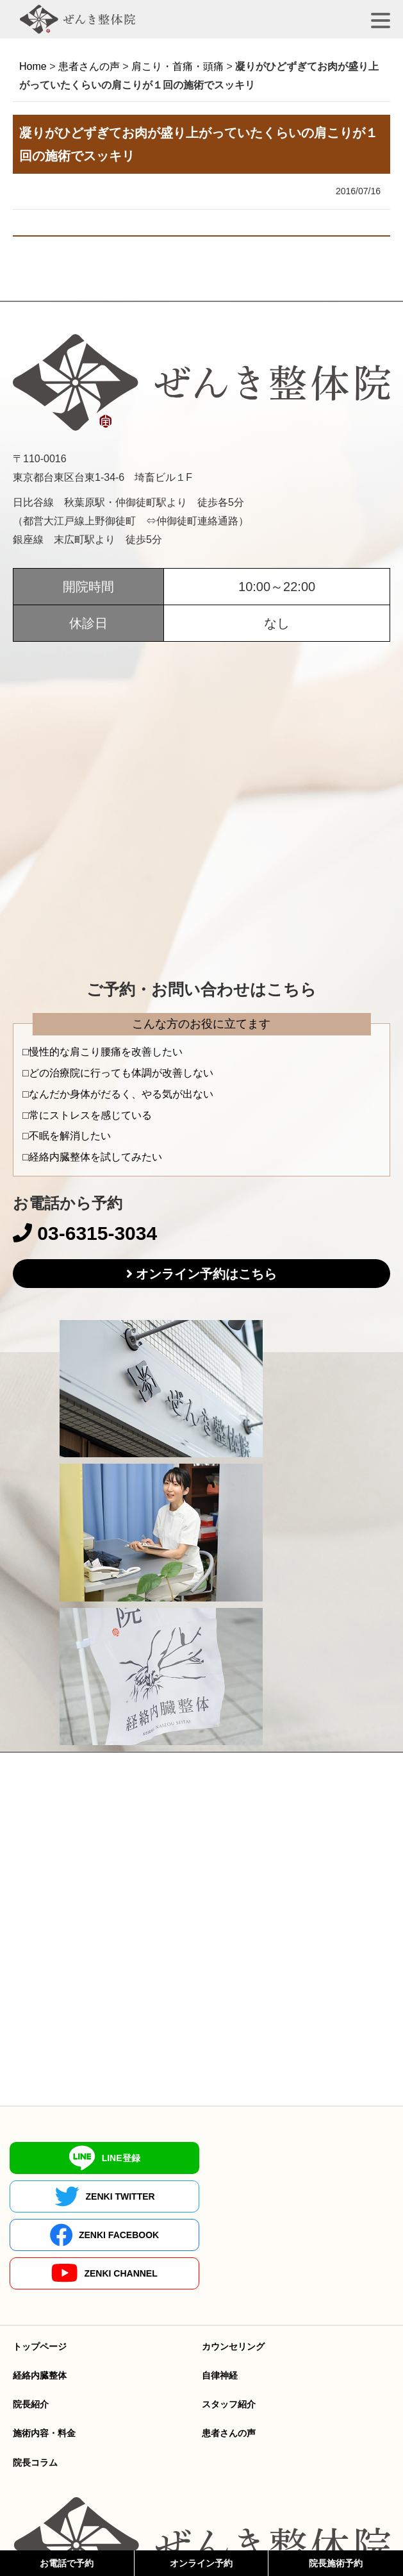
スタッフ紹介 (229, 2327)
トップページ (40, 2269)
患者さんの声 (229, 2356)
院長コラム (35, 2385)
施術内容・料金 (44, 2356)
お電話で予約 (67, 2563)
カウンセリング (233, 2269)
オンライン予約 (201, 2563)
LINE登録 (104, 2158)
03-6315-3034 (85, 1233)
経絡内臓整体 (40, 2298)
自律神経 (220, 2298)
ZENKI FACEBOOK (103, 2196)
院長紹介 (31, 2327)
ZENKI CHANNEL (299, 2196)
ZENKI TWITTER (299, 2158)
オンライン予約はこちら (206, 1274)
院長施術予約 (336, 2563)
